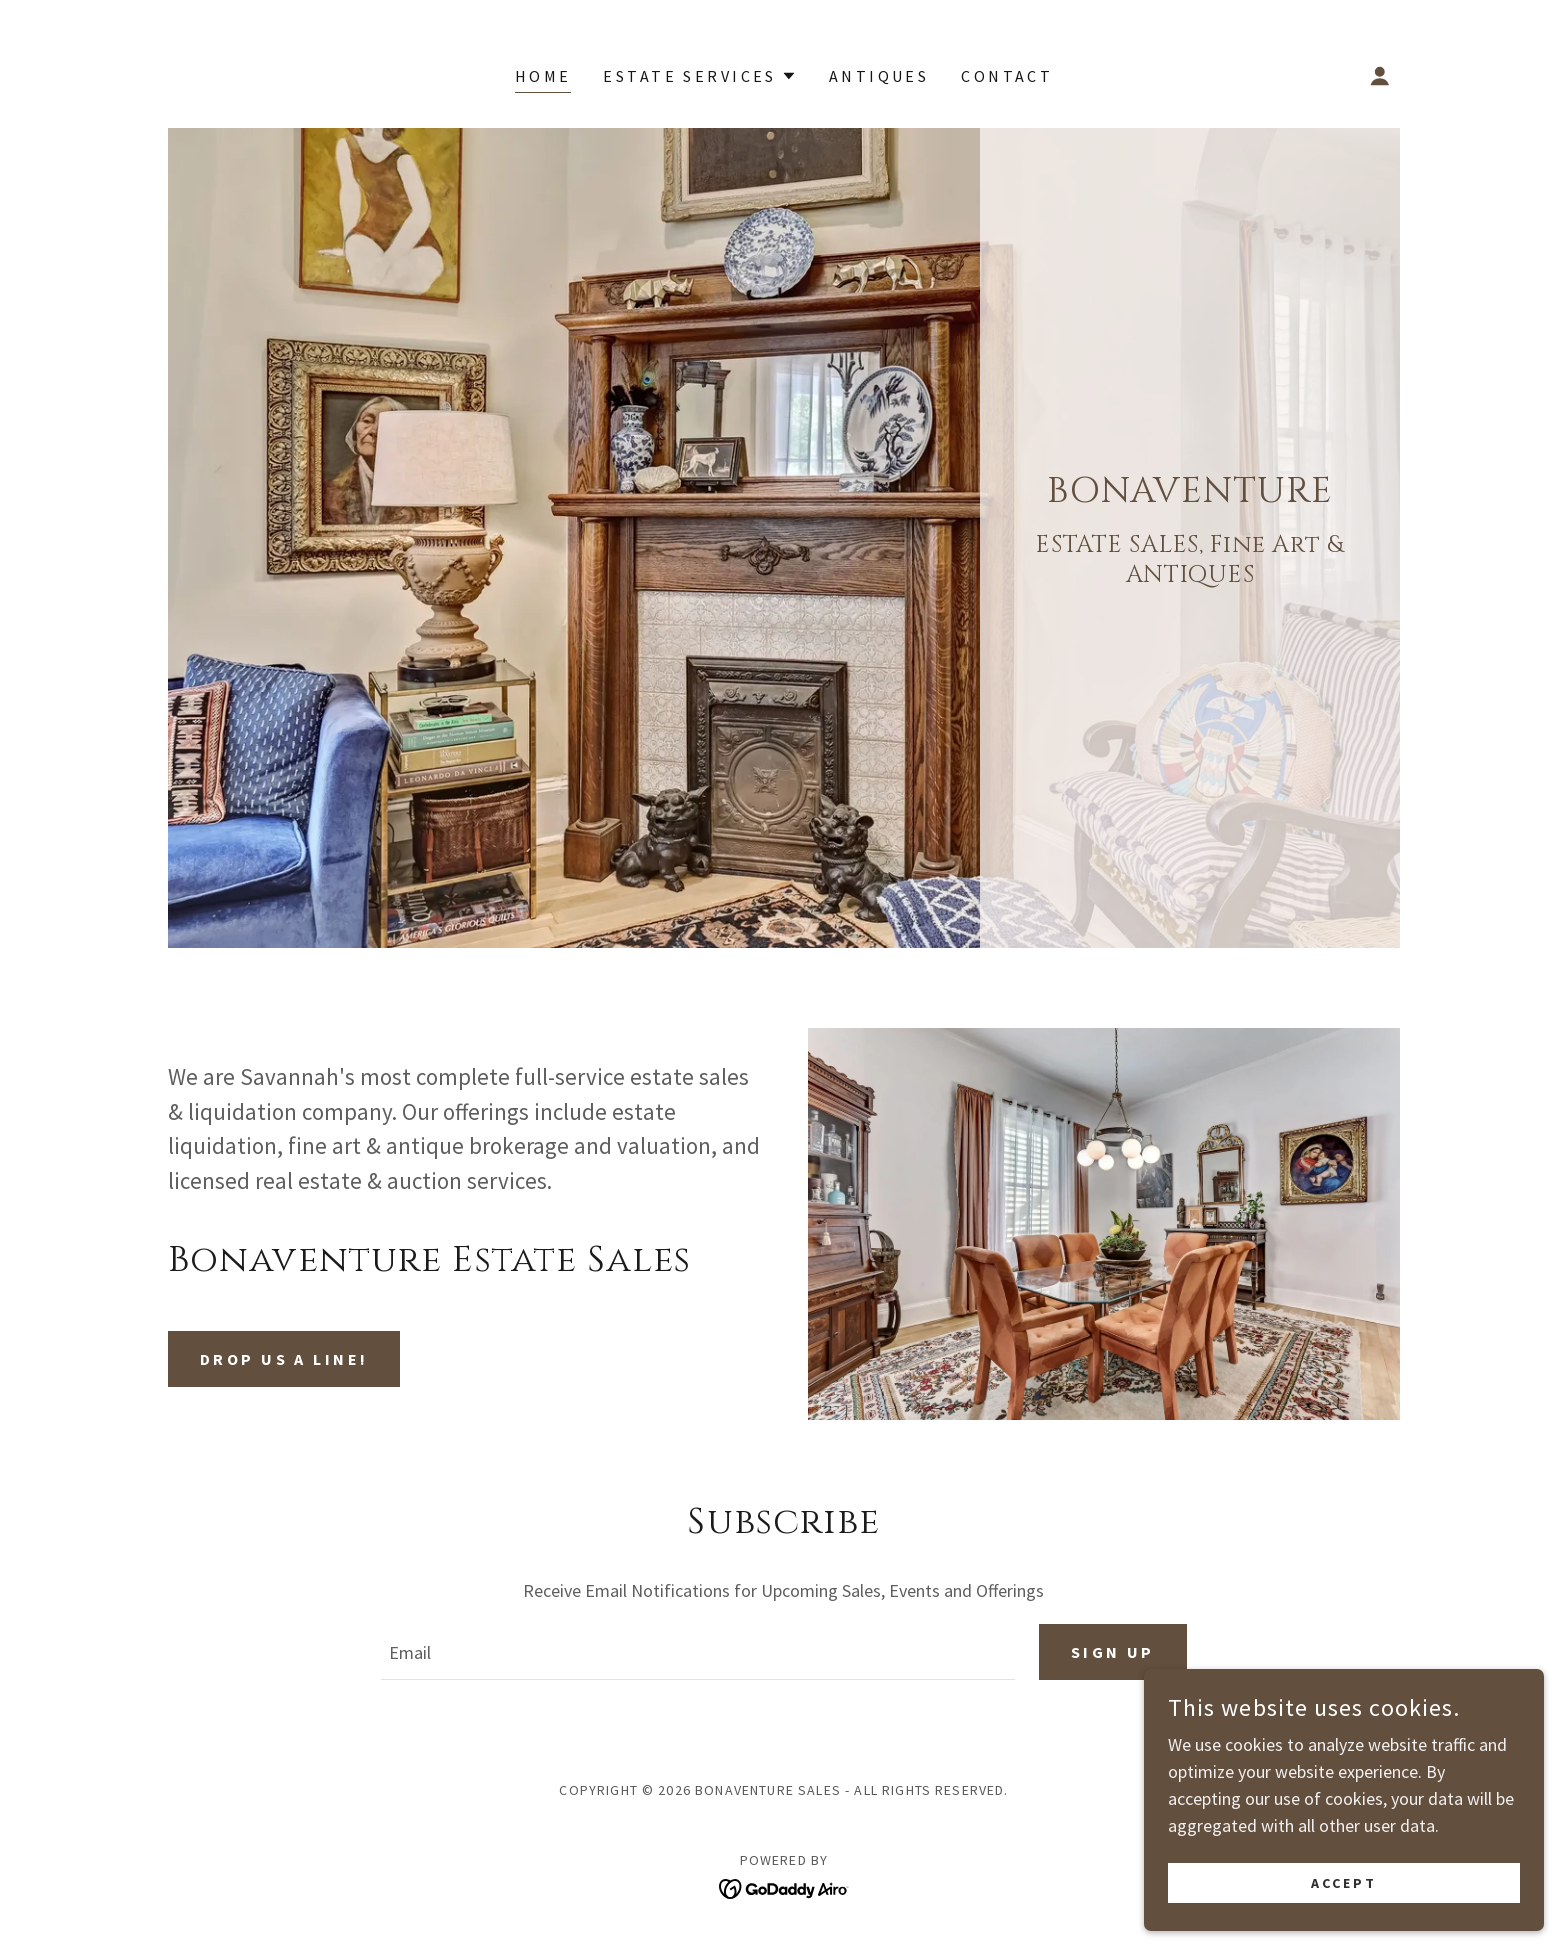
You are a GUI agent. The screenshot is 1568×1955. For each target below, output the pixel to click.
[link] (784, 1886)
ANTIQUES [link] (879, 76)
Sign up (1113, 1652)
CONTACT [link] (1007, 76)
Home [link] (543, 76)
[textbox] (697, 1652)
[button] (699, 76)
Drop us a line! (284, 1359)
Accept (1344, 1883)
